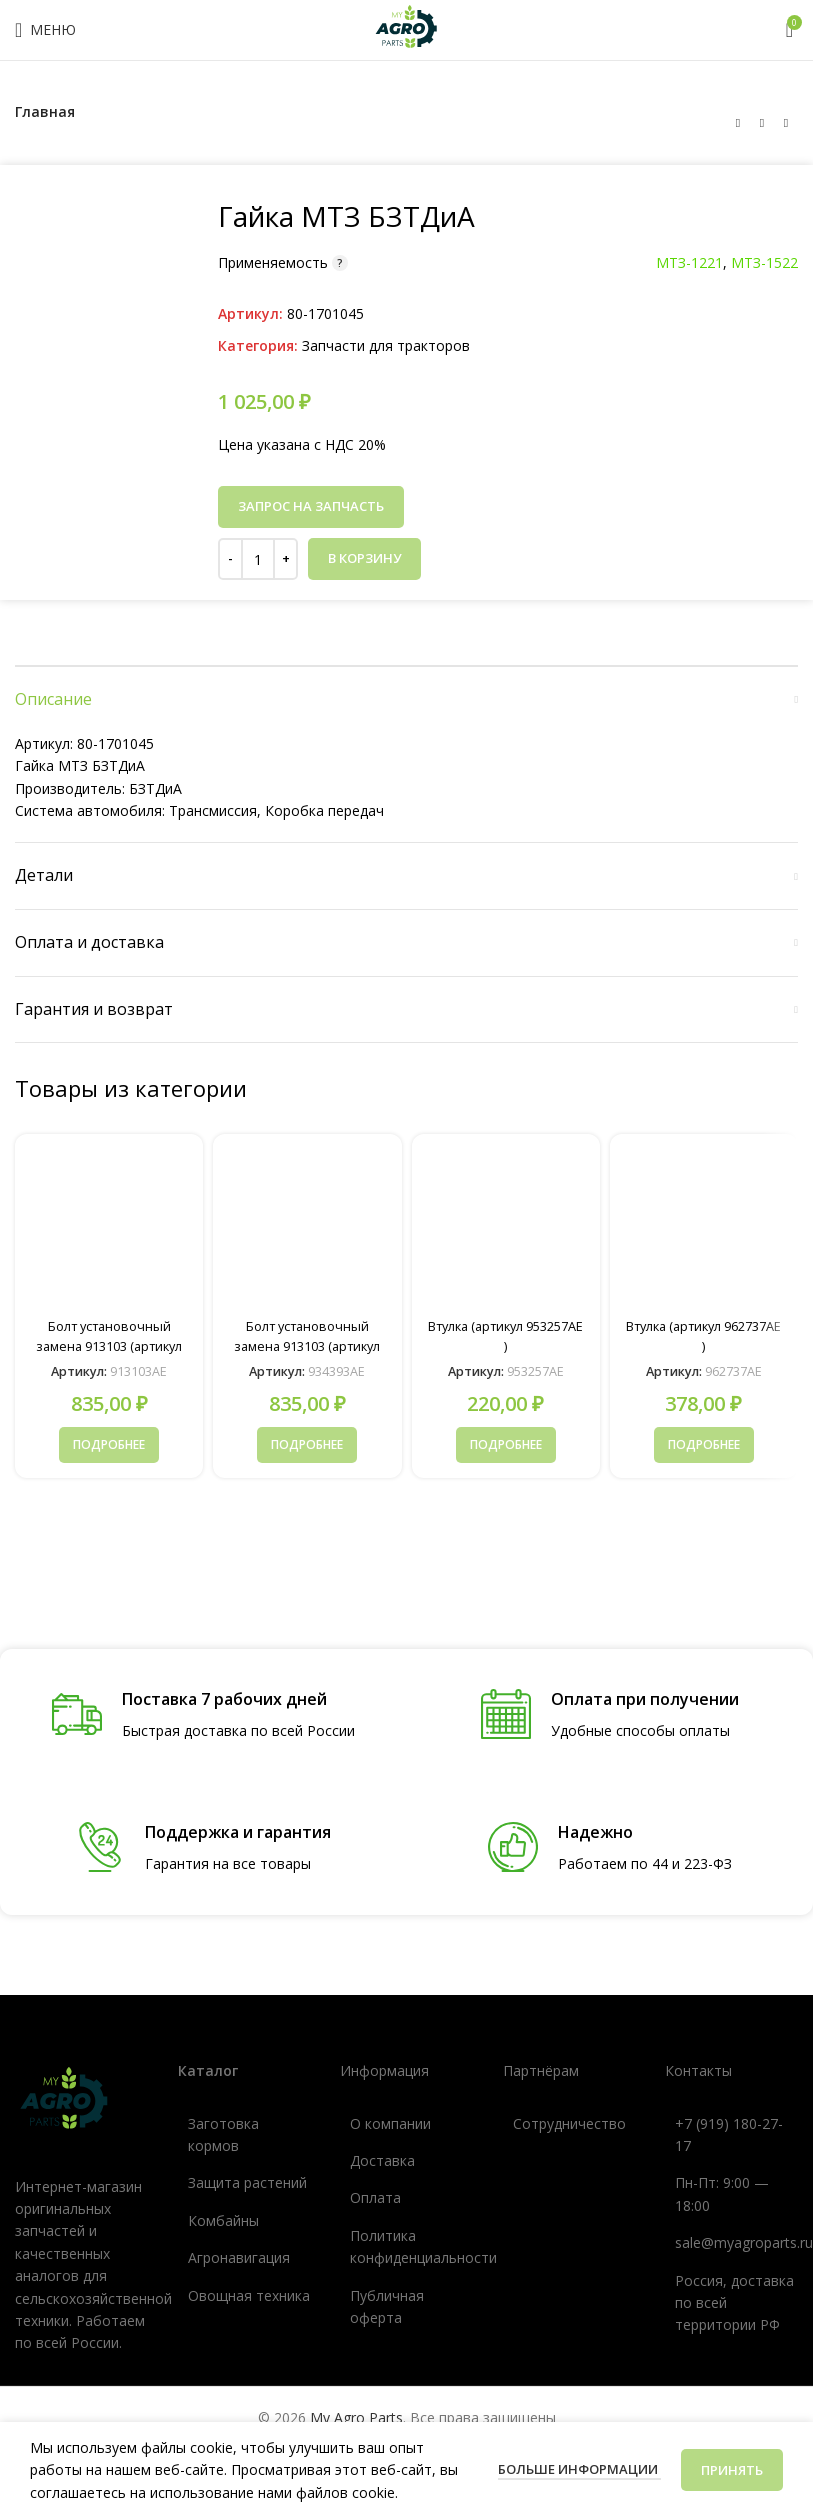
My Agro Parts (356, 2416)
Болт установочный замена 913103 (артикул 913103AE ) (109, 1345)
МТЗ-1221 (689, 262)
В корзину (364, 558)
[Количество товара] (258, 559)
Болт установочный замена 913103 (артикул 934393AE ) (307, 1345)
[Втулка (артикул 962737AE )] (704, 1228)
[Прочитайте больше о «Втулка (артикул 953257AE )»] (506, 1445)
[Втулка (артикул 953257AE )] (506, 1228)
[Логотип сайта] (407, 28)
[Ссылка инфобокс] (203, 1715)
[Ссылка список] (244, 2134)
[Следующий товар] (786, 123)
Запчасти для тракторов (386, 345)
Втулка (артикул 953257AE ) (506, 1335)
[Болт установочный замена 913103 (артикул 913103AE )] (109, 1228)
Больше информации (579, 2469)
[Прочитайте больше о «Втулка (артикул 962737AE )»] (704, 1445)
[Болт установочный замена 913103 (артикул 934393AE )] (307, 1228)
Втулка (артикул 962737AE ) (704, 1335)
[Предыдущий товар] (738, 123)
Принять (732, 2470)
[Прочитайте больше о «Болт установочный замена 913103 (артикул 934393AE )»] (307, 1445)
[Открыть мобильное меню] (45, 30)
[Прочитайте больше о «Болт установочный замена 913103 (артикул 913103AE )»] (109, 1445)
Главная (45, 111)
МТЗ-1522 (764, 262)
